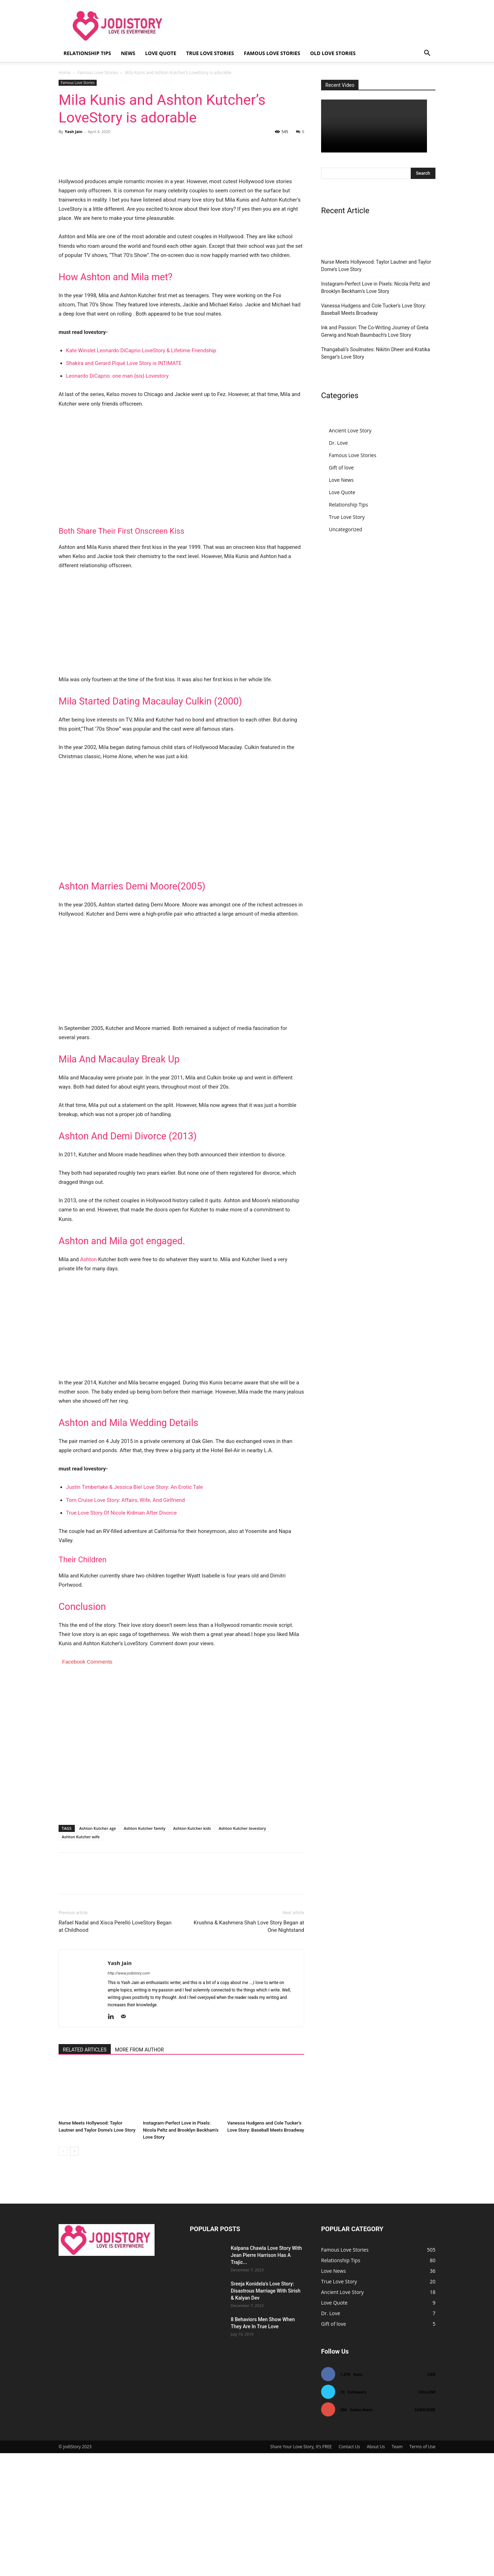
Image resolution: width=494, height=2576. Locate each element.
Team (397, 2569)
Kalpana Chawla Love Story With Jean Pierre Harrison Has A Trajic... (266, 2378)
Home (65, 73)
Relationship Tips (87, 53)
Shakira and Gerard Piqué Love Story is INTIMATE (124, 486)
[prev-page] (63, 2274)
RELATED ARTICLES (85, 2172)
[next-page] (74, 2274)
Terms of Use (422, 2569)
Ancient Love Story (350, 430)
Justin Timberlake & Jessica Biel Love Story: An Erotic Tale (134, 1610)
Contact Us (349, 2569)
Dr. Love (338, 442)
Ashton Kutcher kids (192, 1951)
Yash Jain (73, 131)
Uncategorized (345, 529)
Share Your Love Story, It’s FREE (301, 2569)
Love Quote (160, 53)
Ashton (88, 1382)
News (128, 53)
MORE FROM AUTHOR (139, 2172)
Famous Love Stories (272, 53)
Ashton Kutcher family (144, 1951)
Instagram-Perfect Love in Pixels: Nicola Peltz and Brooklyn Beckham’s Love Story (180, 2253)
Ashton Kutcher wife (81, 1959)
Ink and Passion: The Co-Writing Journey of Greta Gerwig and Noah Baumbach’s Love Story (374, 331)
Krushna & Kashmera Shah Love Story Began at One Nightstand (249, 2049)
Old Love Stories (333, 53)
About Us (376, 2569)
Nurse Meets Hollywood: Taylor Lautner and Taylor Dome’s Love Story (376, 265)
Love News (341, 480)
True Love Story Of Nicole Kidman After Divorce (121, 1636)
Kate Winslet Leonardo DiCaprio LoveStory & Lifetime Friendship (141, 473)
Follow (427, 2514)
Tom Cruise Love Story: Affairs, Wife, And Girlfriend (125, 1623)
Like (431, 2497)
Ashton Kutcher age (97, 1951)
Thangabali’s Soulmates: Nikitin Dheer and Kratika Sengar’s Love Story (375, 353)
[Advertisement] (181, 589)
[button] (426, 53)
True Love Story (347, 517)
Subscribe (425, 2532)
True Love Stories (210, 53)
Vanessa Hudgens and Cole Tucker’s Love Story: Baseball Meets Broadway (373, 309)
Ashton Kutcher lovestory (242, 1951)
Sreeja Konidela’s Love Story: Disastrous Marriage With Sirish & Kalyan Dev (266, 2414)
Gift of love (341, 467)
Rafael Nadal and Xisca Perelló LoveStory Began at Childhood (115, 2049)
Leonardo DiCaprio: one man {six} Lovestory (117, 499)
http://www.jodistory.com (129, 2096)
